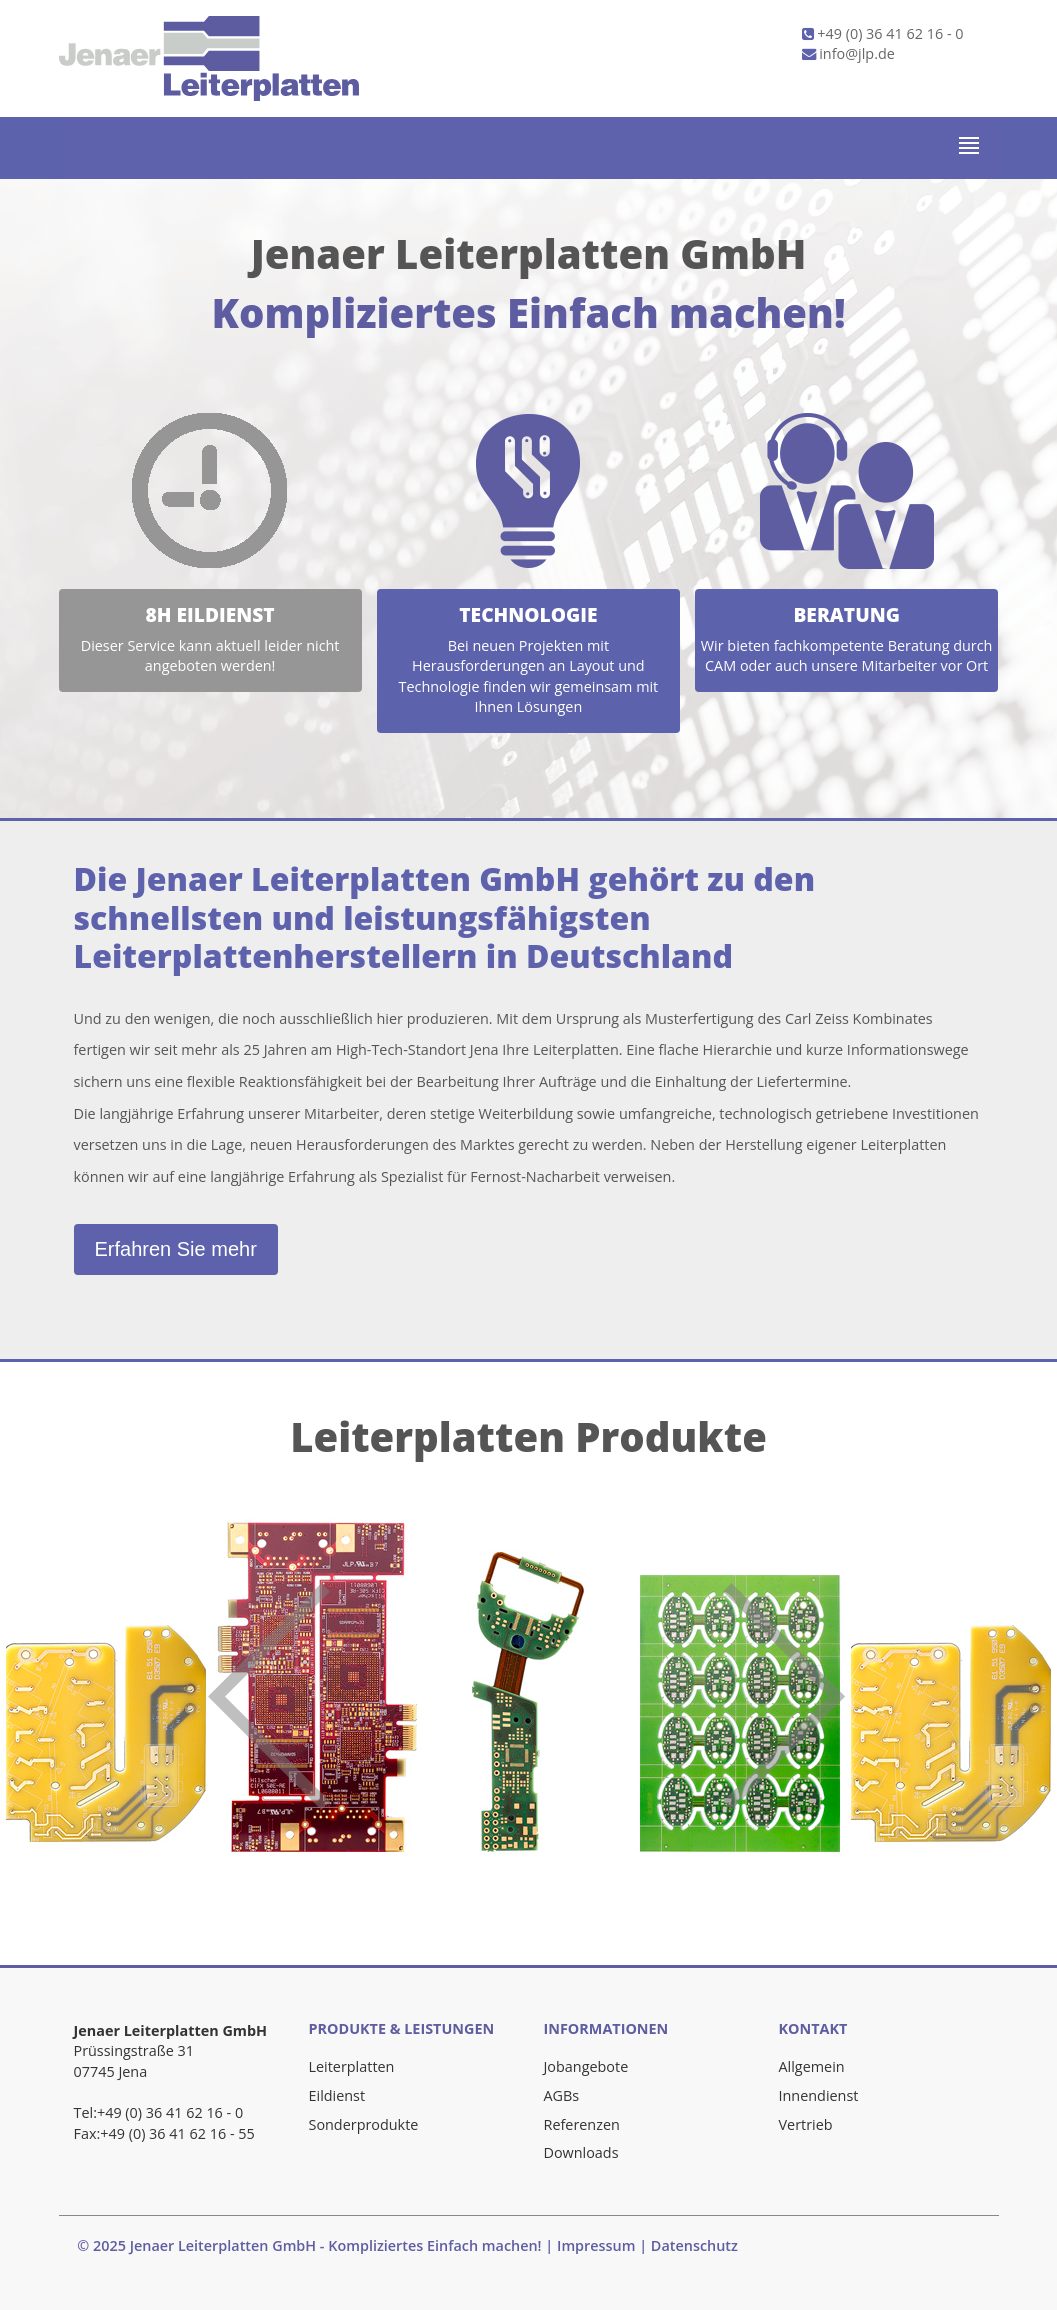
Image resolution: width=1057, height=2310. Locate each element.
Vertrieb (806, 2124)
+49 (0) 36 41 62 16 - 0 (883, 33)
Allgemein (812, 2066)
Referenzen (582, 2124)
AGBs (562, 2095)
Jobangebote (586, 2066)
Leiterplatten (352, 2066)
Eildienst (337, 2095)
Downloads (581, 2152)
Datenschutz (694, 2245)
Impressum (596, 2245)
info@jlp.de (848, 53)
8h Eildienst (210, 614)
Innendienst (819, 2095)
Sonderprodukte (364, 2124)
